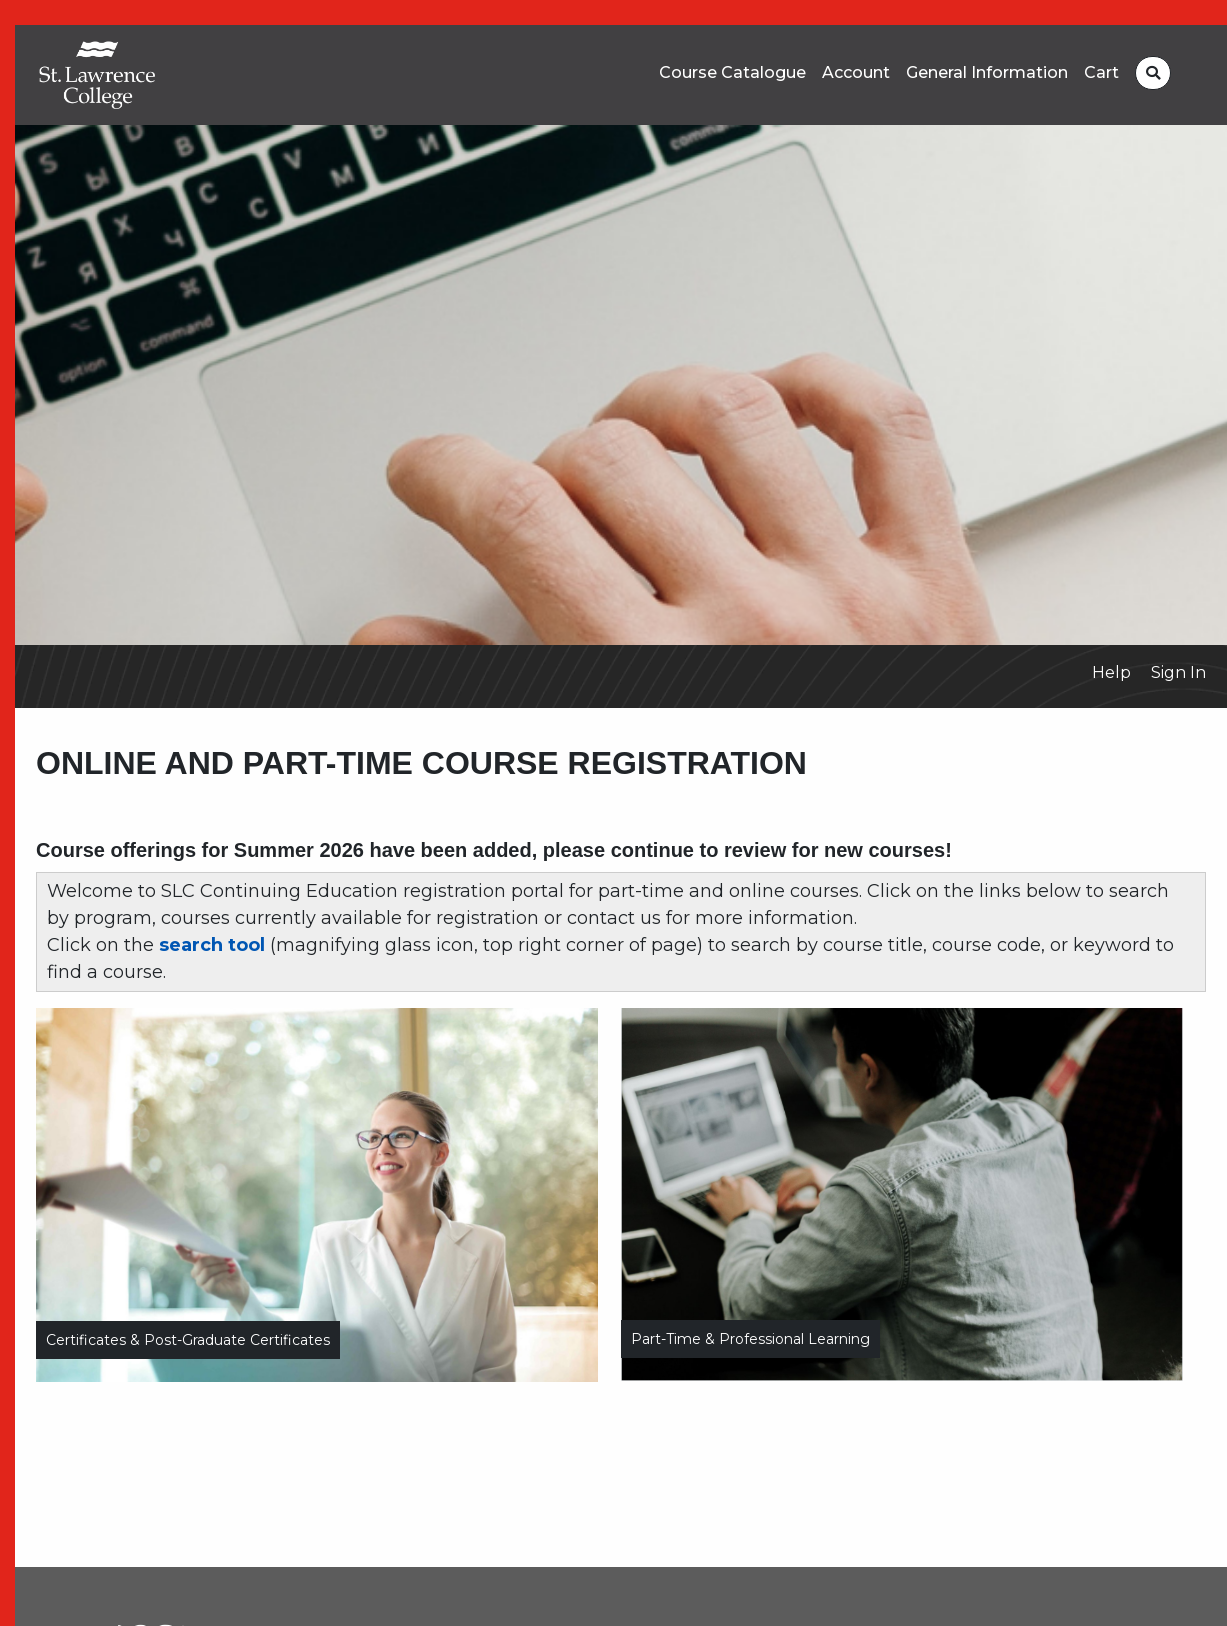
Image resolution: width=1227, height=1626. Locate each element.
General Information (987, 73)
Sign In (1178, 672)
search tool (212, 945)
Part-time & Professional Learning (750, 1339)
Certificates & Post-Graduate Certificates (188, 1340)
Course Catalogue (732, 73)
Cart (1101, 73)
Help (1111, 672)
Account (856, 73)
